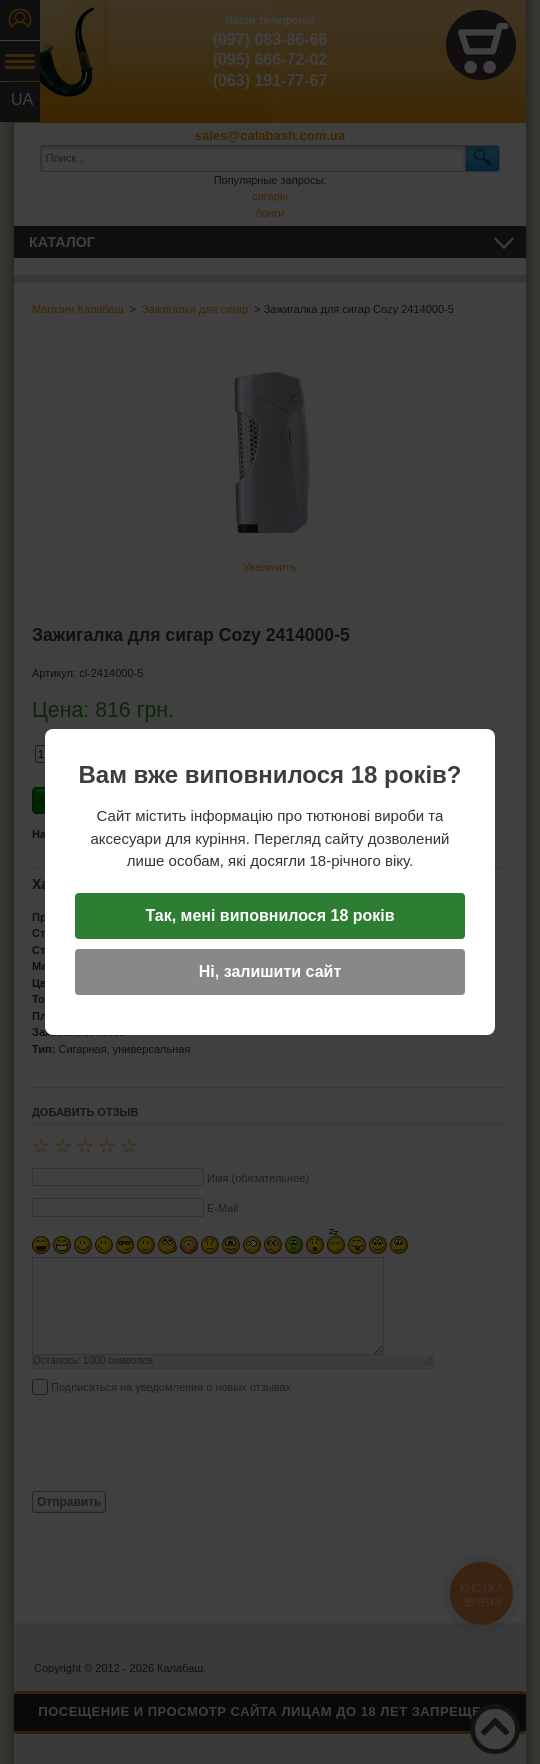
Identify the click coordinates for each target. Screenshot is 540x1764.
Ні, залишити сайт (270, 971)
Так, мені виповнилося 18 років (269, 915)
